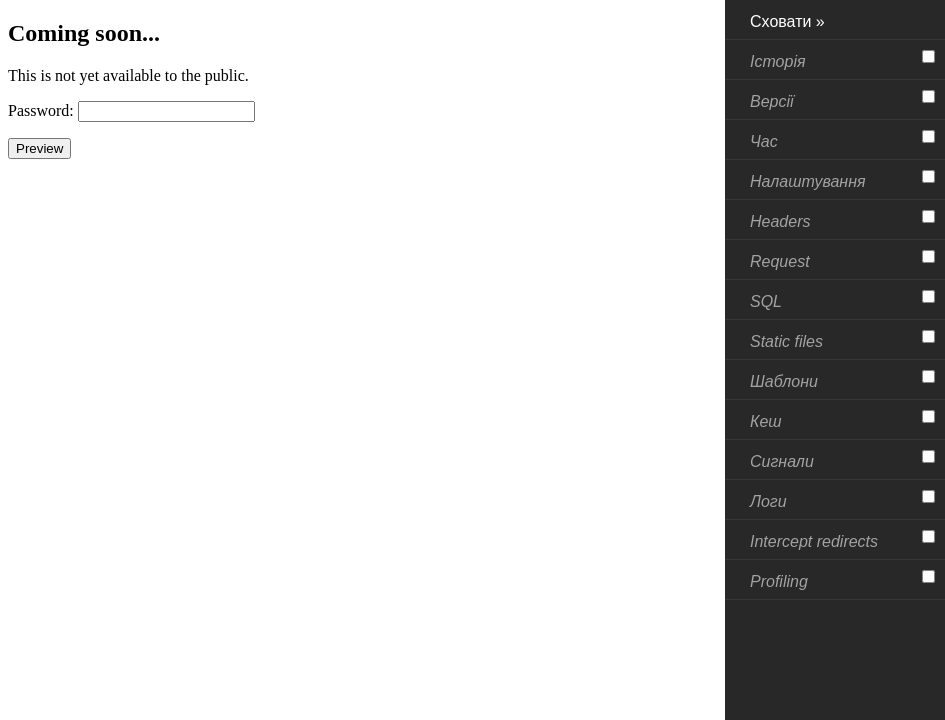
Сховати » (787, 21)
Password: (41, 110)
